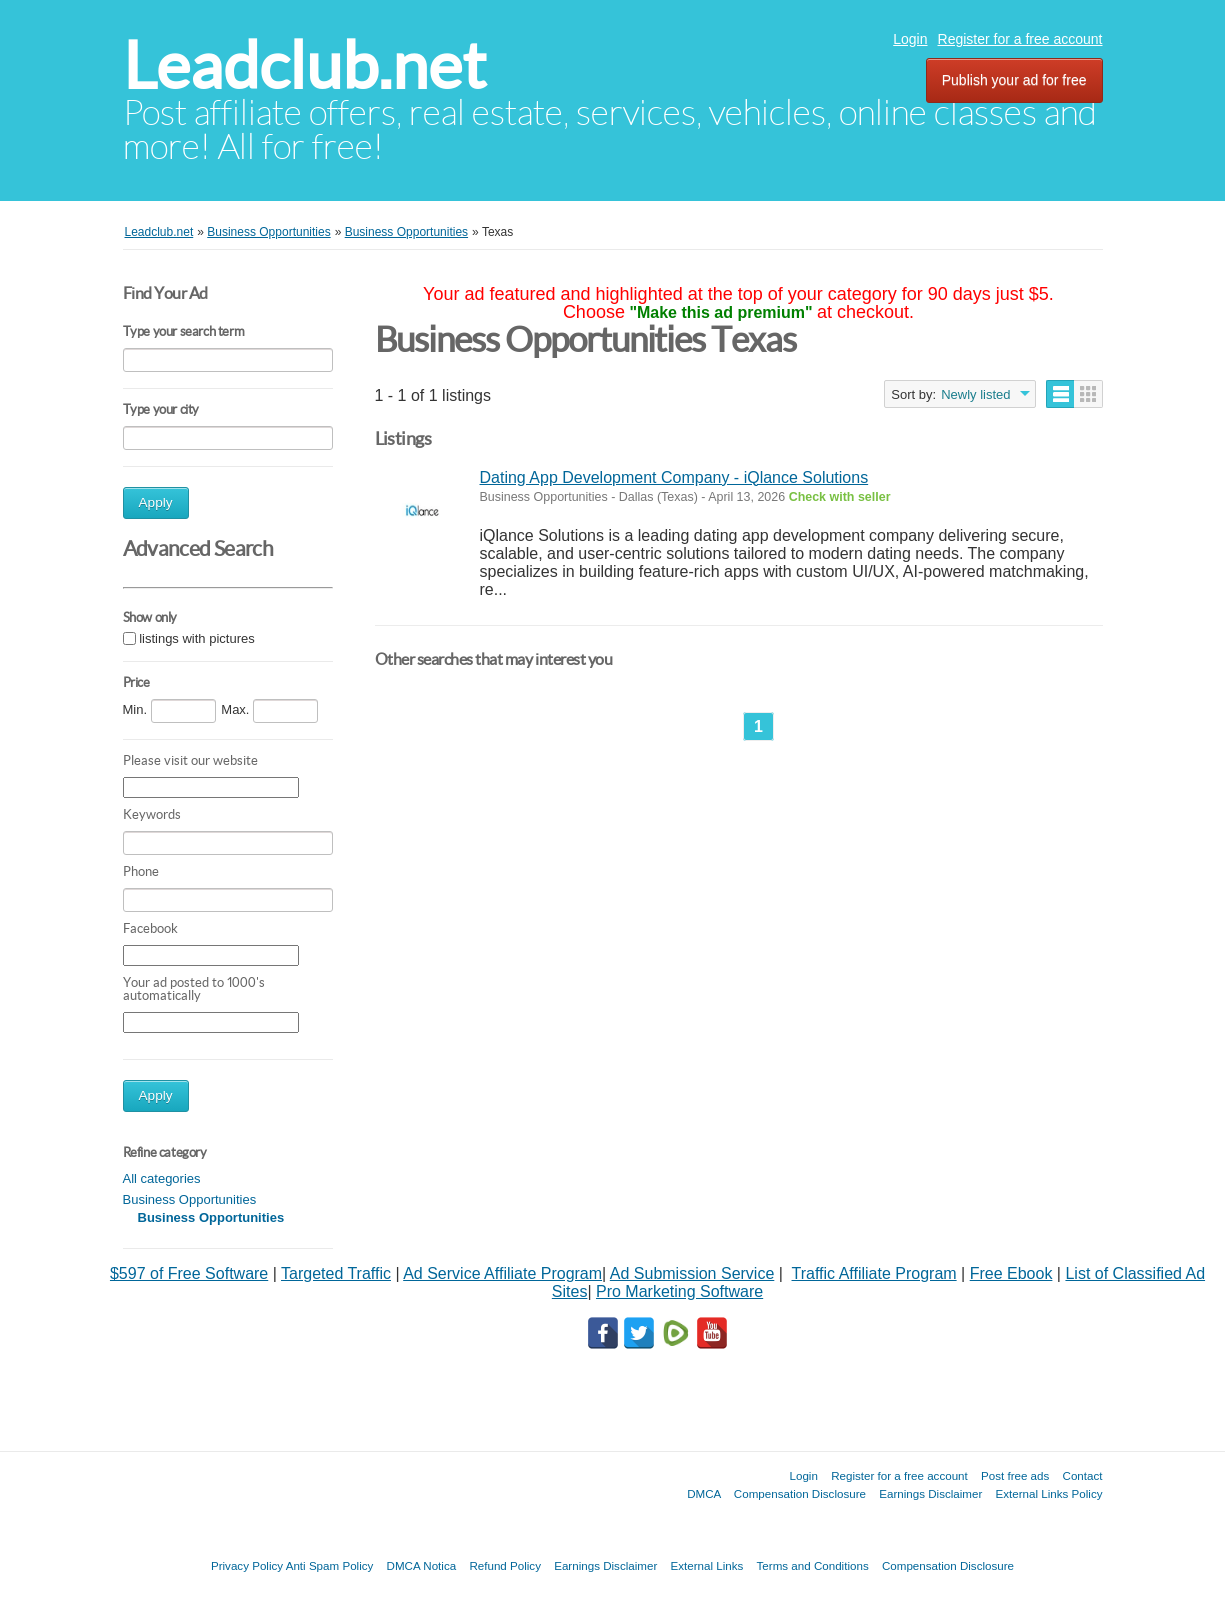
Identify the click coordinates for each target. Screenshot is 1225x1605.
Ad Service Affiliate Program (502, 1273)
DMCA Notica (422, 1565)
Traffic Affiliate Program (874, 1273)
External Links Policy (1049, 1493)
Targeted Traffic (336, 1273)
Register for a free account (1020, 39)
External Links (707, 1565)
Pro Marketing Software (679, 1291)
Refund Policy (505, 1565)
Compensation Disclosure (800, 1493)
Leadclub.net (304, 65)
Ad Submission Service (692, 1273)
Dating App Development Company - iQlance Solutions (674, 477)
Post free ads (1015, 1475)
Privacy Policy (247, 1565)
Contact (1083, 1475)
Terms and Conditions (813, 1565)
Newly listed (975, 394)
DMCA (704, 1493)
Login (910, 39)
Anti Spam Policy (330, 1565)
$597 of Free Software (189, 1273)
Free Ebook (1011, 1273)
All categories (162, 1178)
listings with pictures (197, 638)
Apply (156, 502)
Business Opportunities (190, 1199)
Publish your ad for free (1014, 80)
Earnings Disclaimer (930, 1493)
